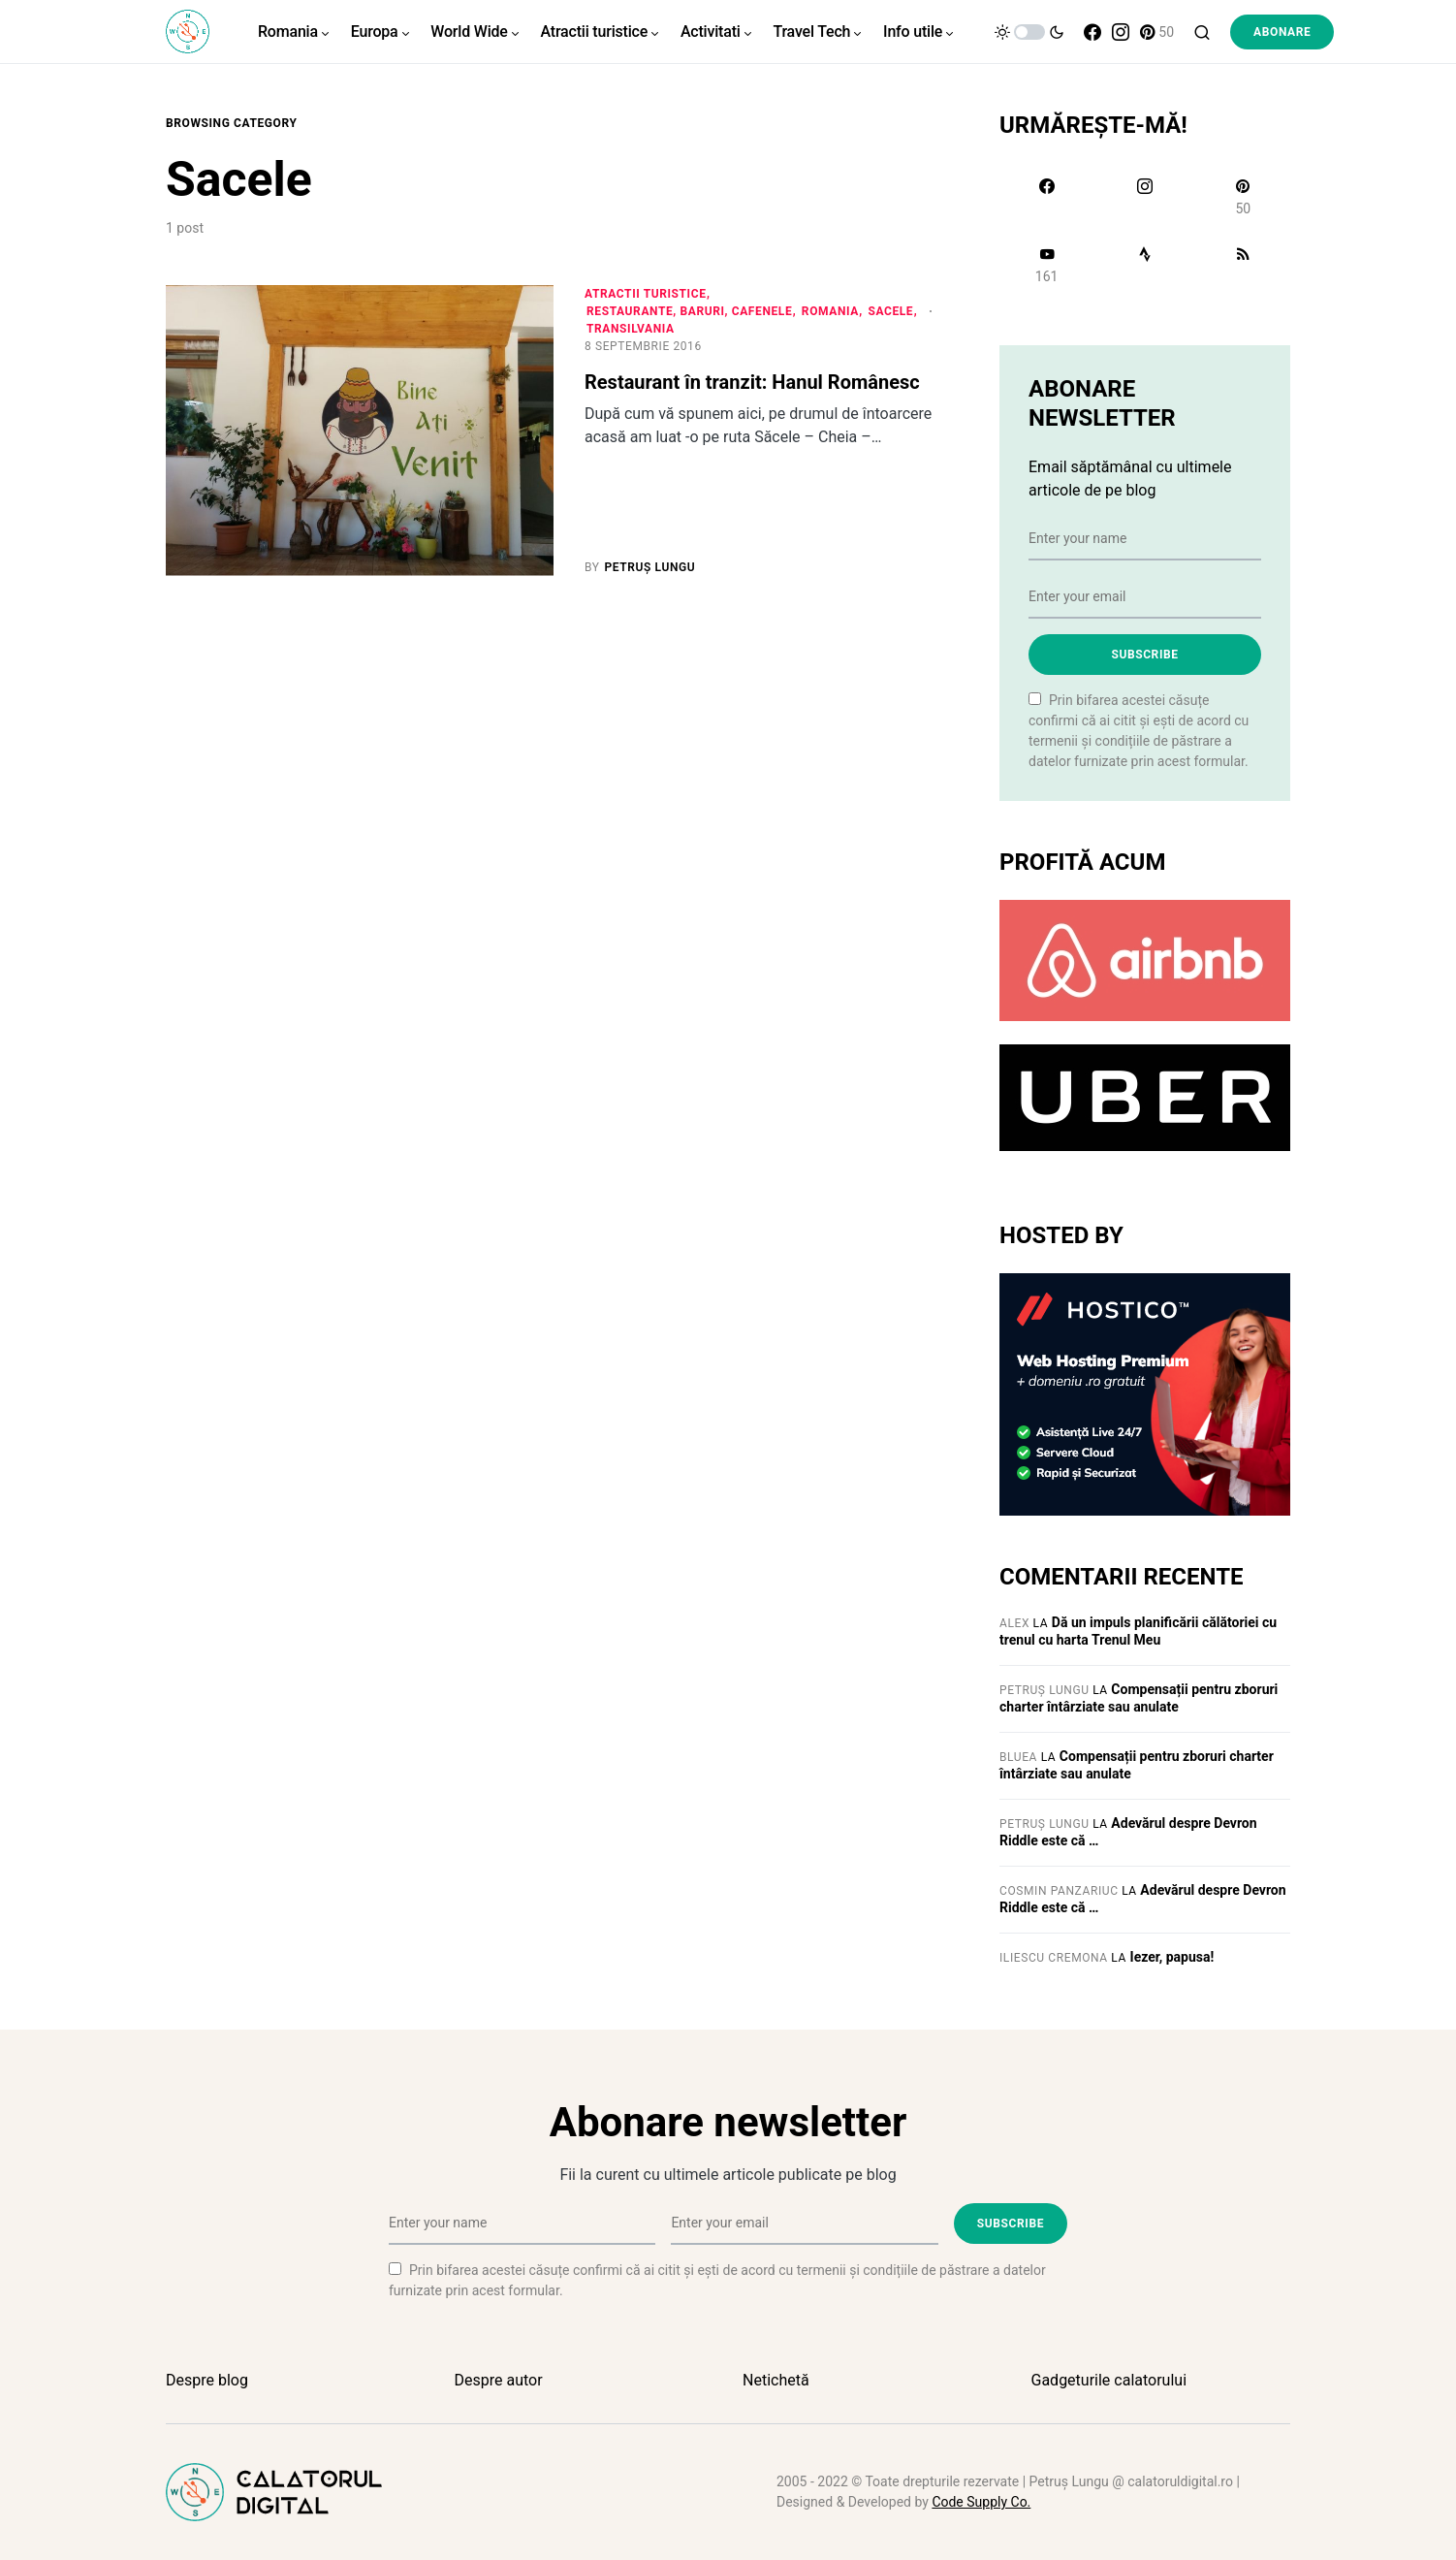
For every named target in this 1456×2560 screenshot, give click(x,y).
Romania (830, 311)
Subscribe (1144, 654)
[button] (1029, 32)
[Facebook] (1092, 32)
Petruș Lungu (1044, 1690)
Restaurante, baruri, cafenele (689, 311)
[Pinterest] (1157, 32)
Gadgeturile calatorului (1109, 2380)
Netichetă (776, 2380)
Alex (1014, 1623)
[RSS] (1243, 265)
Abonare (1282, 32)
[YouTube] (1046, 265)
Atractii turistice (646, 294)
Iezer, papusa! (1172, 1957)
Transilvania (630, 329)
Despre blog (207, 2380)
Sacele (890, 311)
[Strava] (1144, 265)
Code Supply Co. (981, 2502)
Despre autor (499, 2380)
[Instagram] (1120, 32)
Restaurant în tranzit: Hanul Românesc (752, 382)
